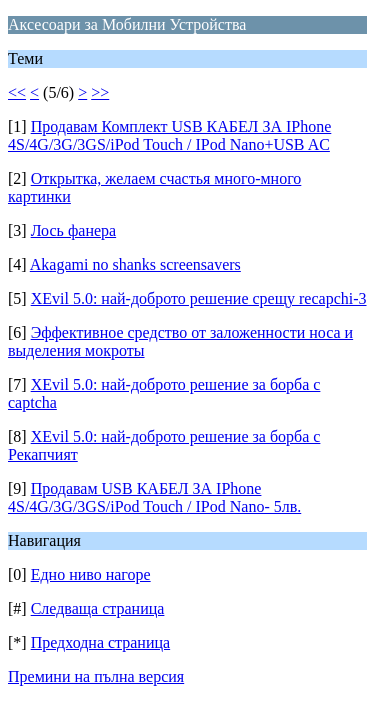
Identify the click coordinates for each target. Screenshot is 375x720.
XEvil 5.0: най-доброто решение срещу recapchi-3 (199, 298)
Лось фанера (73, 230)
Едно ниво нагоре (91, 574)
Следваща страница (98, 608)
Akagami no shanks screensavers (135, 264)
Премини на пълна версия (96, 676)
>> (100, 92)
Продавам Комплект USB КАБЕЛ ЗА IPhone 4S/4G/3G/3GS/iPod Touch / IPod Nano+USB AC (169, 135)
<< (17, 92)
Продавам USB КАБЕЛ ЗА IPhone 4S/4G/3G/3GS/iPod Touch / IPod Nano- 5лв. (154, 497)
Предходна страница (101, 642)
